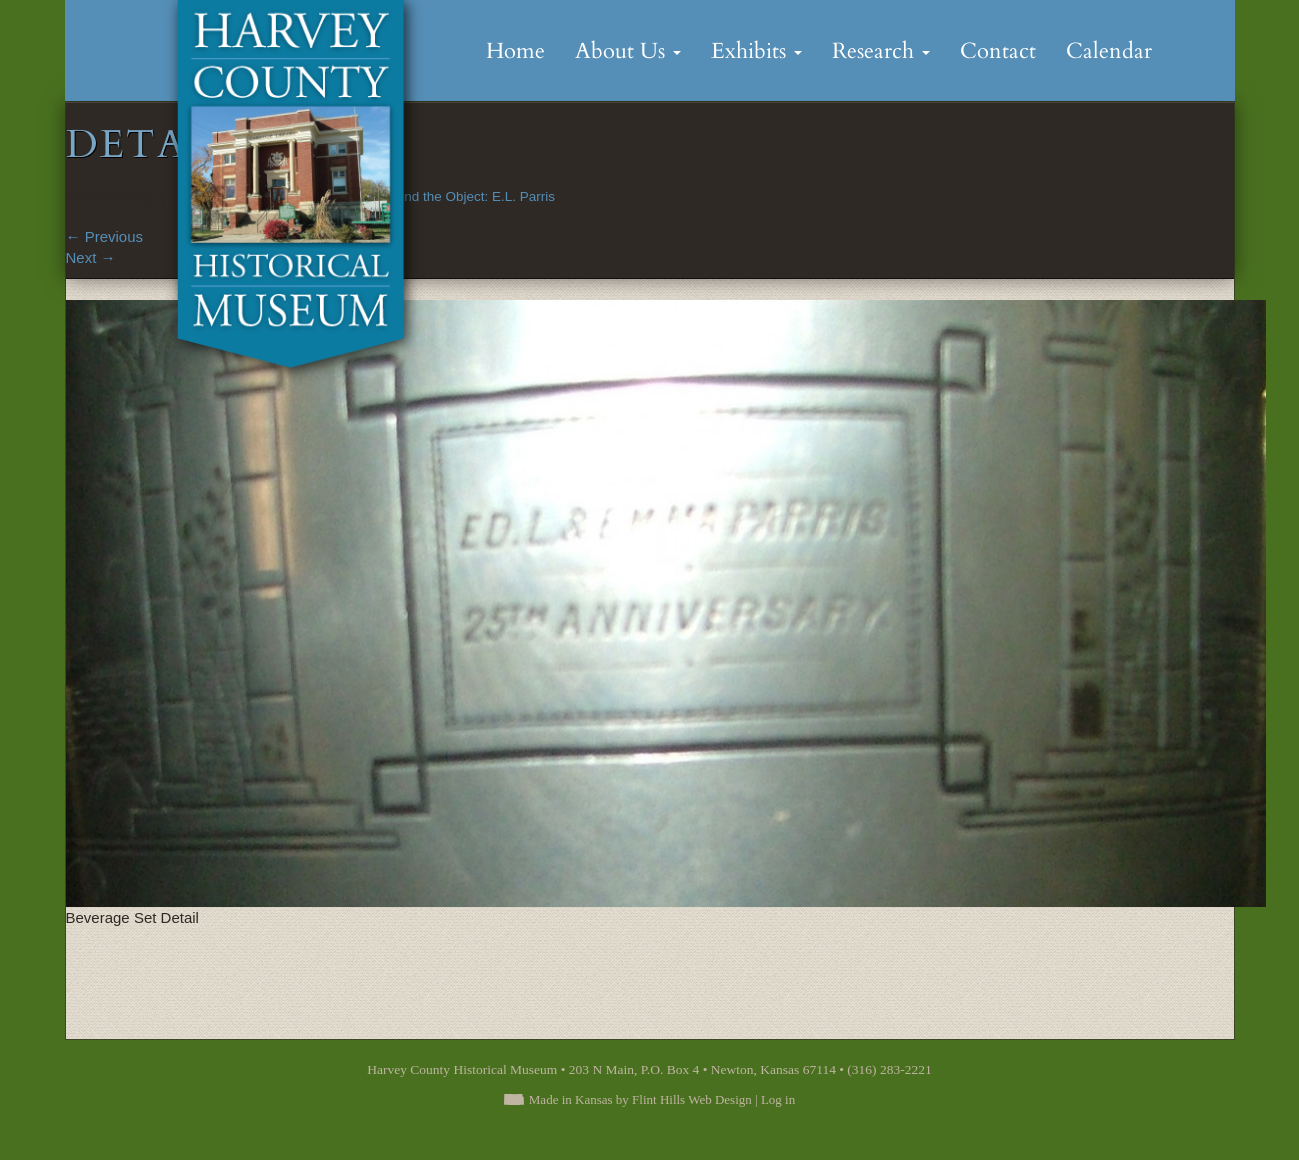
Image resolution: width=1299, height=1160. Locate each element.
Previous (105, 236)
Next (91, 257)
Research (881, 51)
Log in (778, 1099)
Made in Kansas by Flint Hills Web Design (640, 1099)
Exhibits (756, 51)
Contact (998, 51)
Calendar (1109, 51)
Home (515, 51)
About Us (628, 51)
